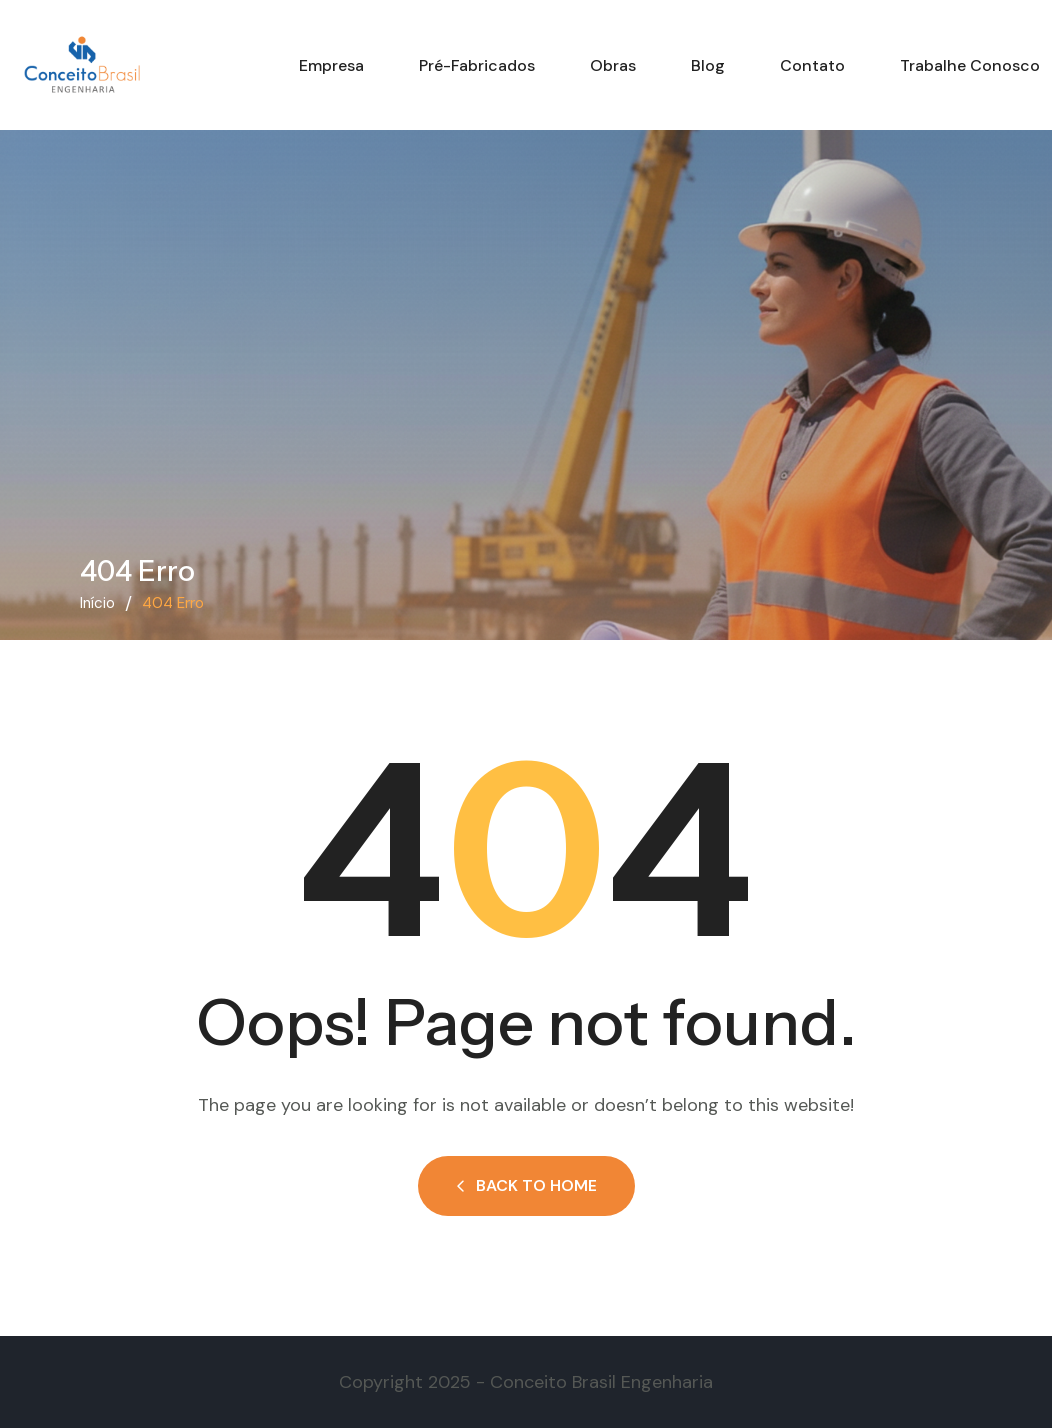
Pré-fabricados (477, 65)
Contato (812, 65)
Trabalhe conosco (970, 65)
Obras (613, 65)
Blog (708, 65)
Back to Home (526, 1185)
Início (97, 603)
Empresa (331, 65)
